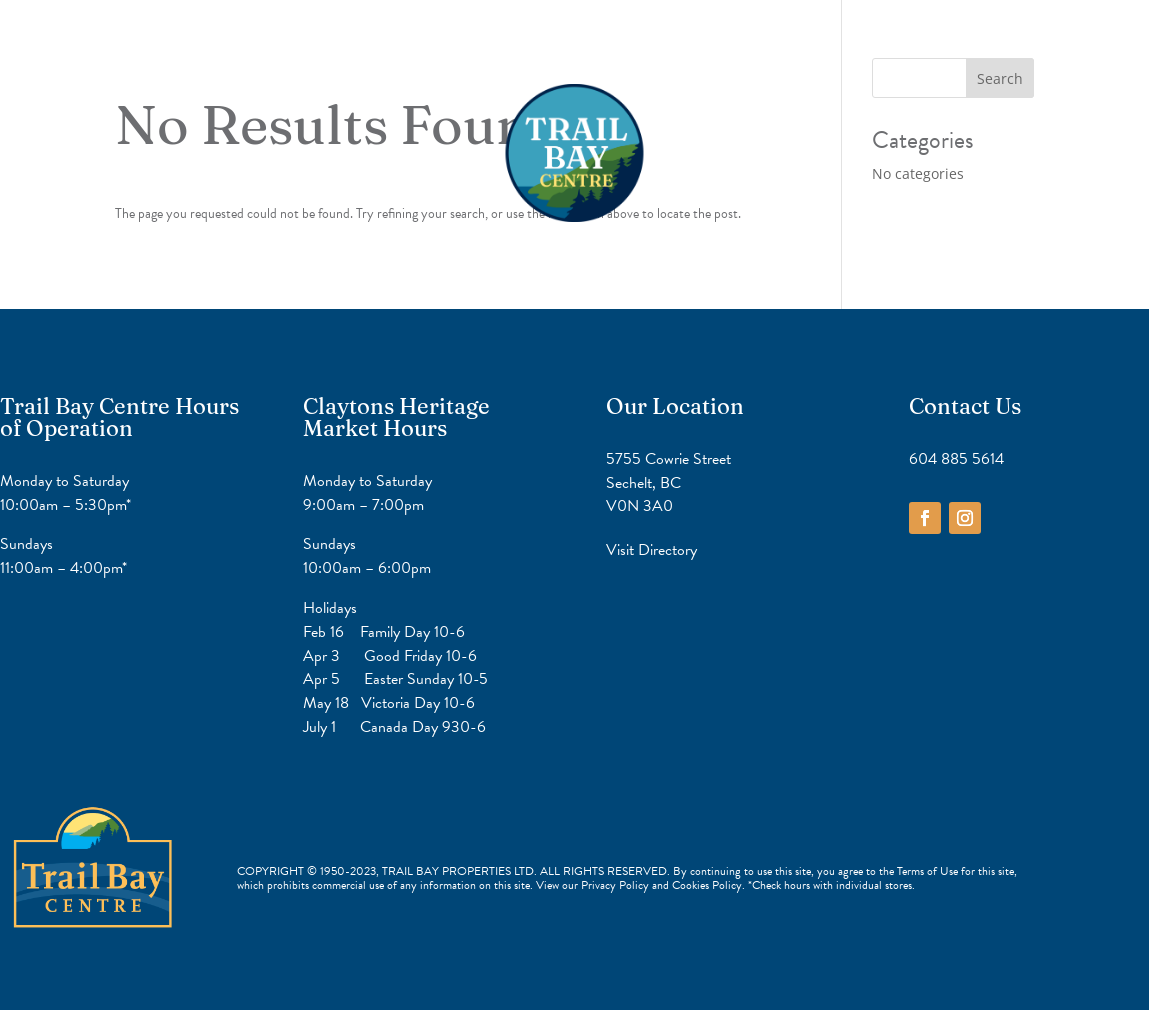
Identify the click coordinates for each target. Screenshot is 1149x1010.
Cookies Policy (707, 885)
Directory (568, 45)
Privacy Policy (616, 885)
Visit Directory (651, 549)
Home (487, 45)
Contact (655, 45)
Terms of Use (927, 871)
